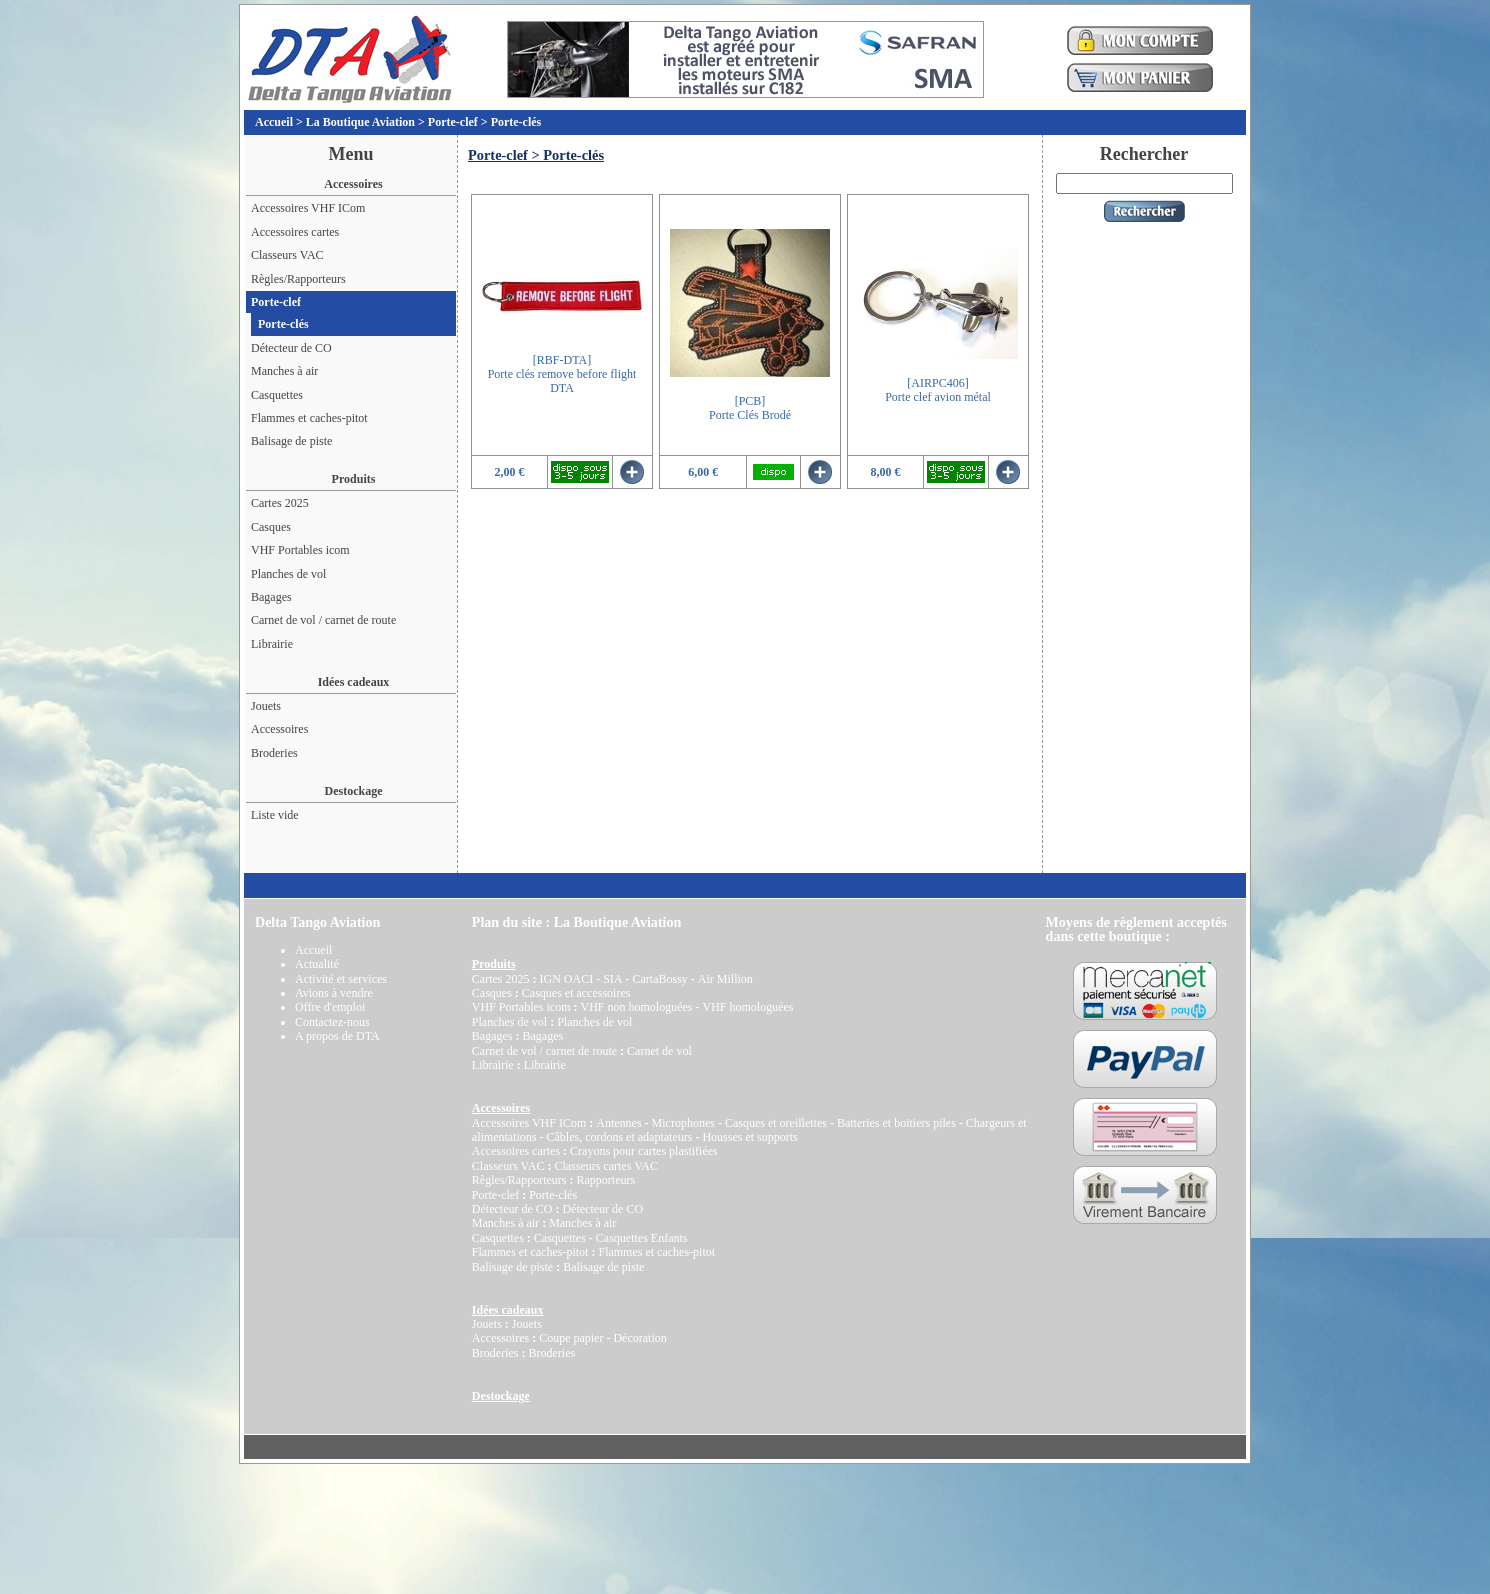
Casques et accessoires (576, 993)
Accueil (274, 122)
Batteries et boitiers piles (896, 1123)
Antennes (618, 1123)
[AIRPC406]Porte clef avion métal (938, 390)
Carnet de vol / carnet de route (323, 620)
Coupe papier (571, 1338)
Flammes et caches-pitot (309, 418)
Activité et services (341, 979)
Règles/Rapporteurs (298, 279)
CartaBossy (659, 979)
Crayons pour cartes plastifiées (644, 1151)
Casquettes (277, 395)
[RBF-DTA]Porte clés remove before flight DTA (562, 374)
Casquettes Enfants (642, 1238)
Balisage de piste (291, 441)
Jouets (266, 706)
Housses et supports (749, 1137)
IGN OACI (566, 979)
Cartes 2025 (280, 503)
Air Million (725, 979)
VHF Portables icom (300, 550)
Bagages (271, 597)
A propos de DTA (337, 1036)
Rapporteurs (605, 1180)
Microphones (683, 1123)
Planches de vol (288, 574)
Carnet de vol (659, 1051)
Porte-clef (453, 122)
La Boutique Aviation (360, 122)
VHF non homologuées (636, 1007)
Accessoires (279, 729)
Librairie (272, 644)
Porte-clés (516, 122)
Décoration (639, 1338)
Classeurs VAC (287, 255)
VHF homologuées (747, 1007)
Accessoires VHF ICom (308, 208)
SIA (612, 979)
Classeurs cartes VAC (606, 1166)
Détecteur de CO (291, 348)
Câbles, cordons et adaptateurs (619, 1137)
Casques (271, 527)
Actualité (317, 964)
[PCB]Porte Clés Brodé (750, 408)
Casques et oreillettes (776, 1123)
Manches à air (284, 371)
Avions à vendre (334, 993)
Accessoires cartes (295, 232)
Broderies (274, 753)
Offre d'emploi (330, 1007)
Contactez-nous (332, 1022)
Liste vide (275, 815)
